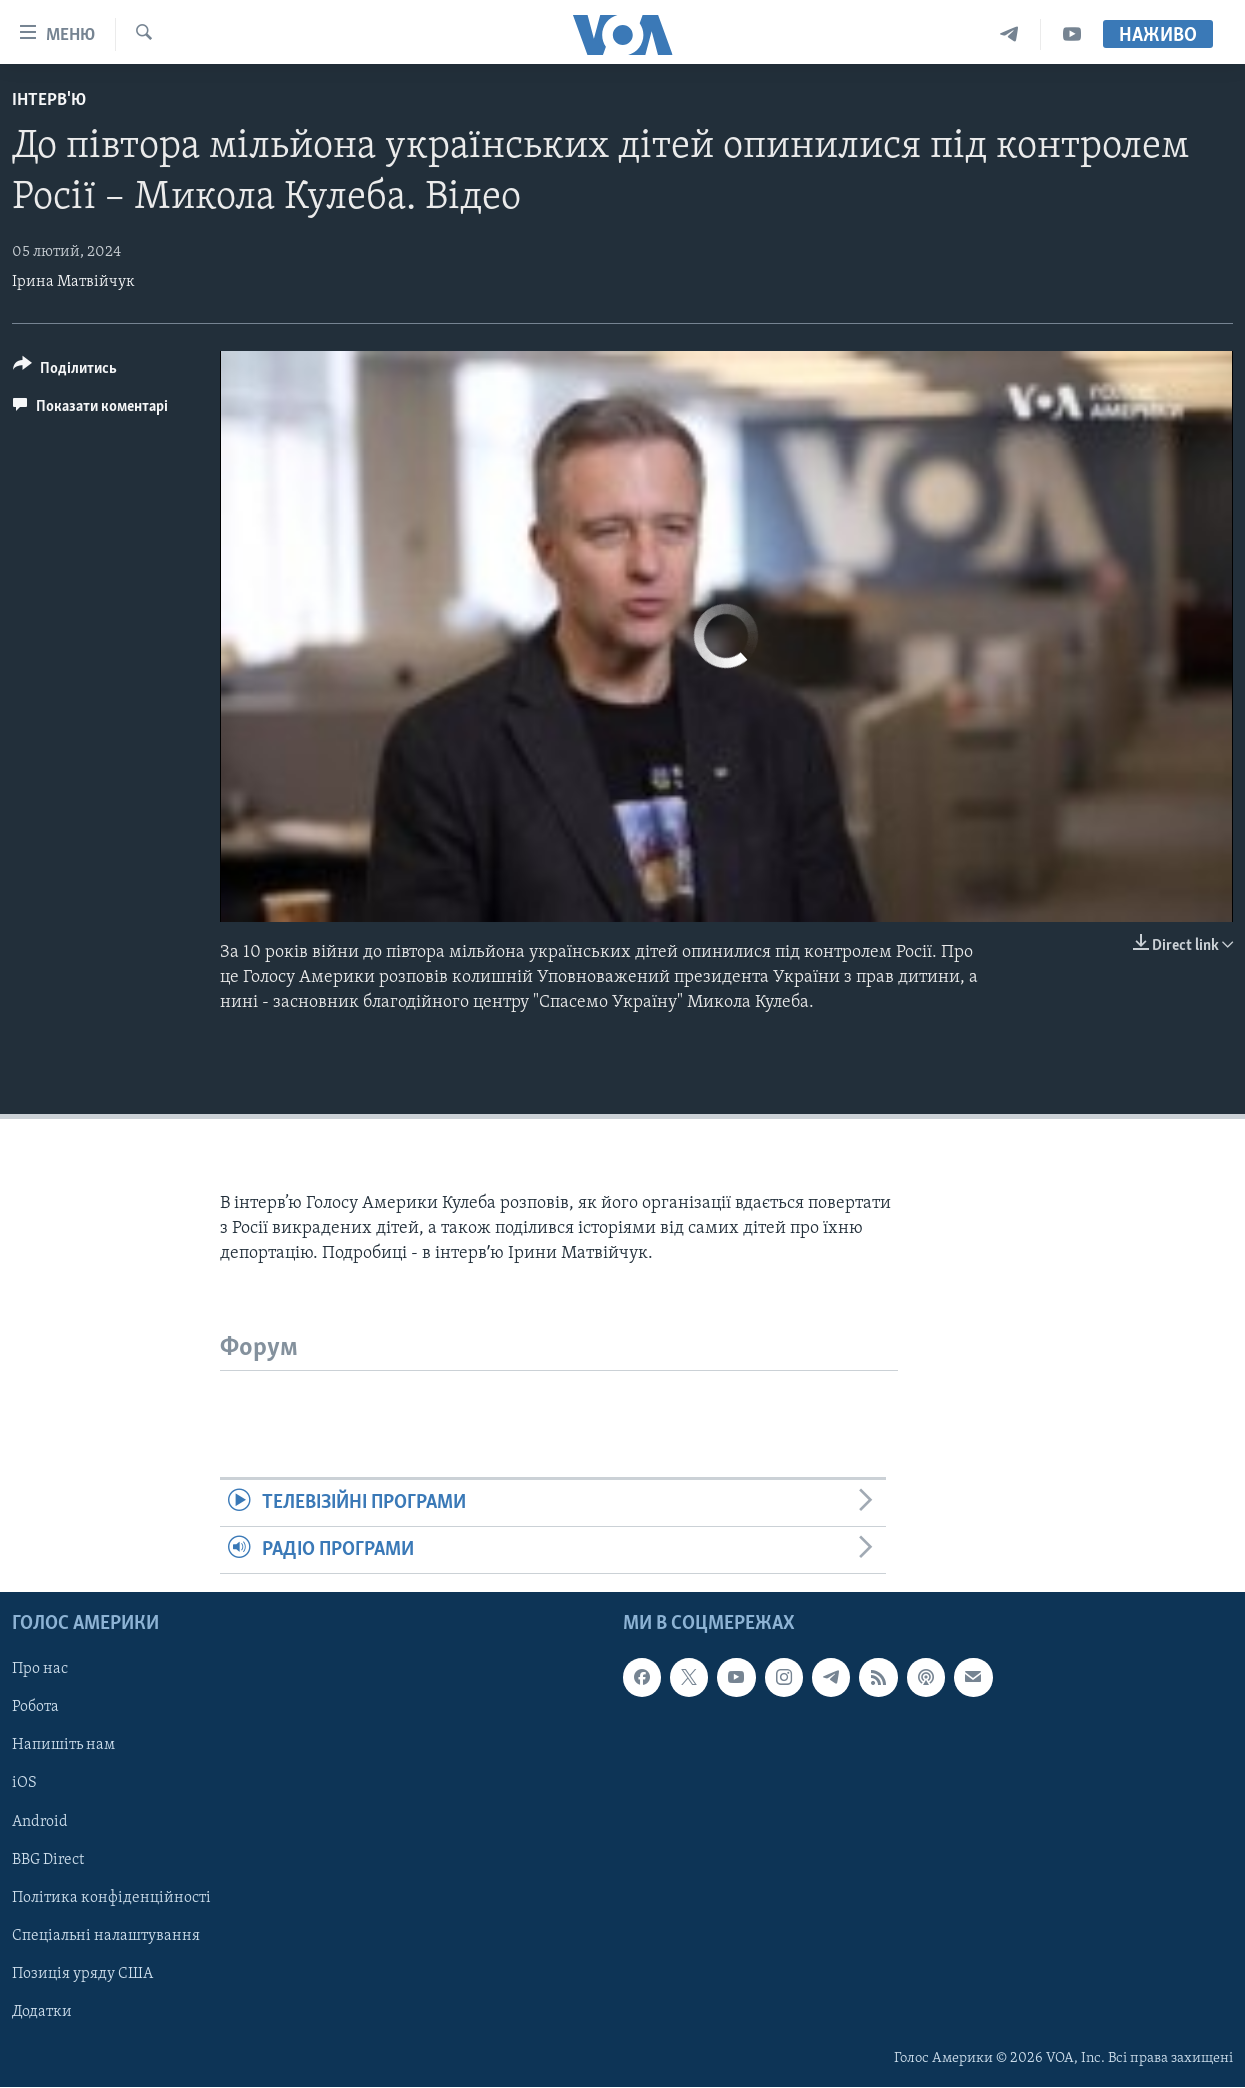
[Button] (65, 371)
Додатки (42, 2012)
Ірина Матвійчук (73, 282)
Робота (35, 1708)
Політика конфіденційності (111, 1898)
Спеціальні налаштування (106, 1936)
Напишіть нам (63, 1746)
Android (40, 1822)
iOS (24, 1784)
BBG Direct (48, 1860)
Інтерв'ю (49, 100)
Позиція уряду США (82, 1974)
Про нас (40, 1670)
